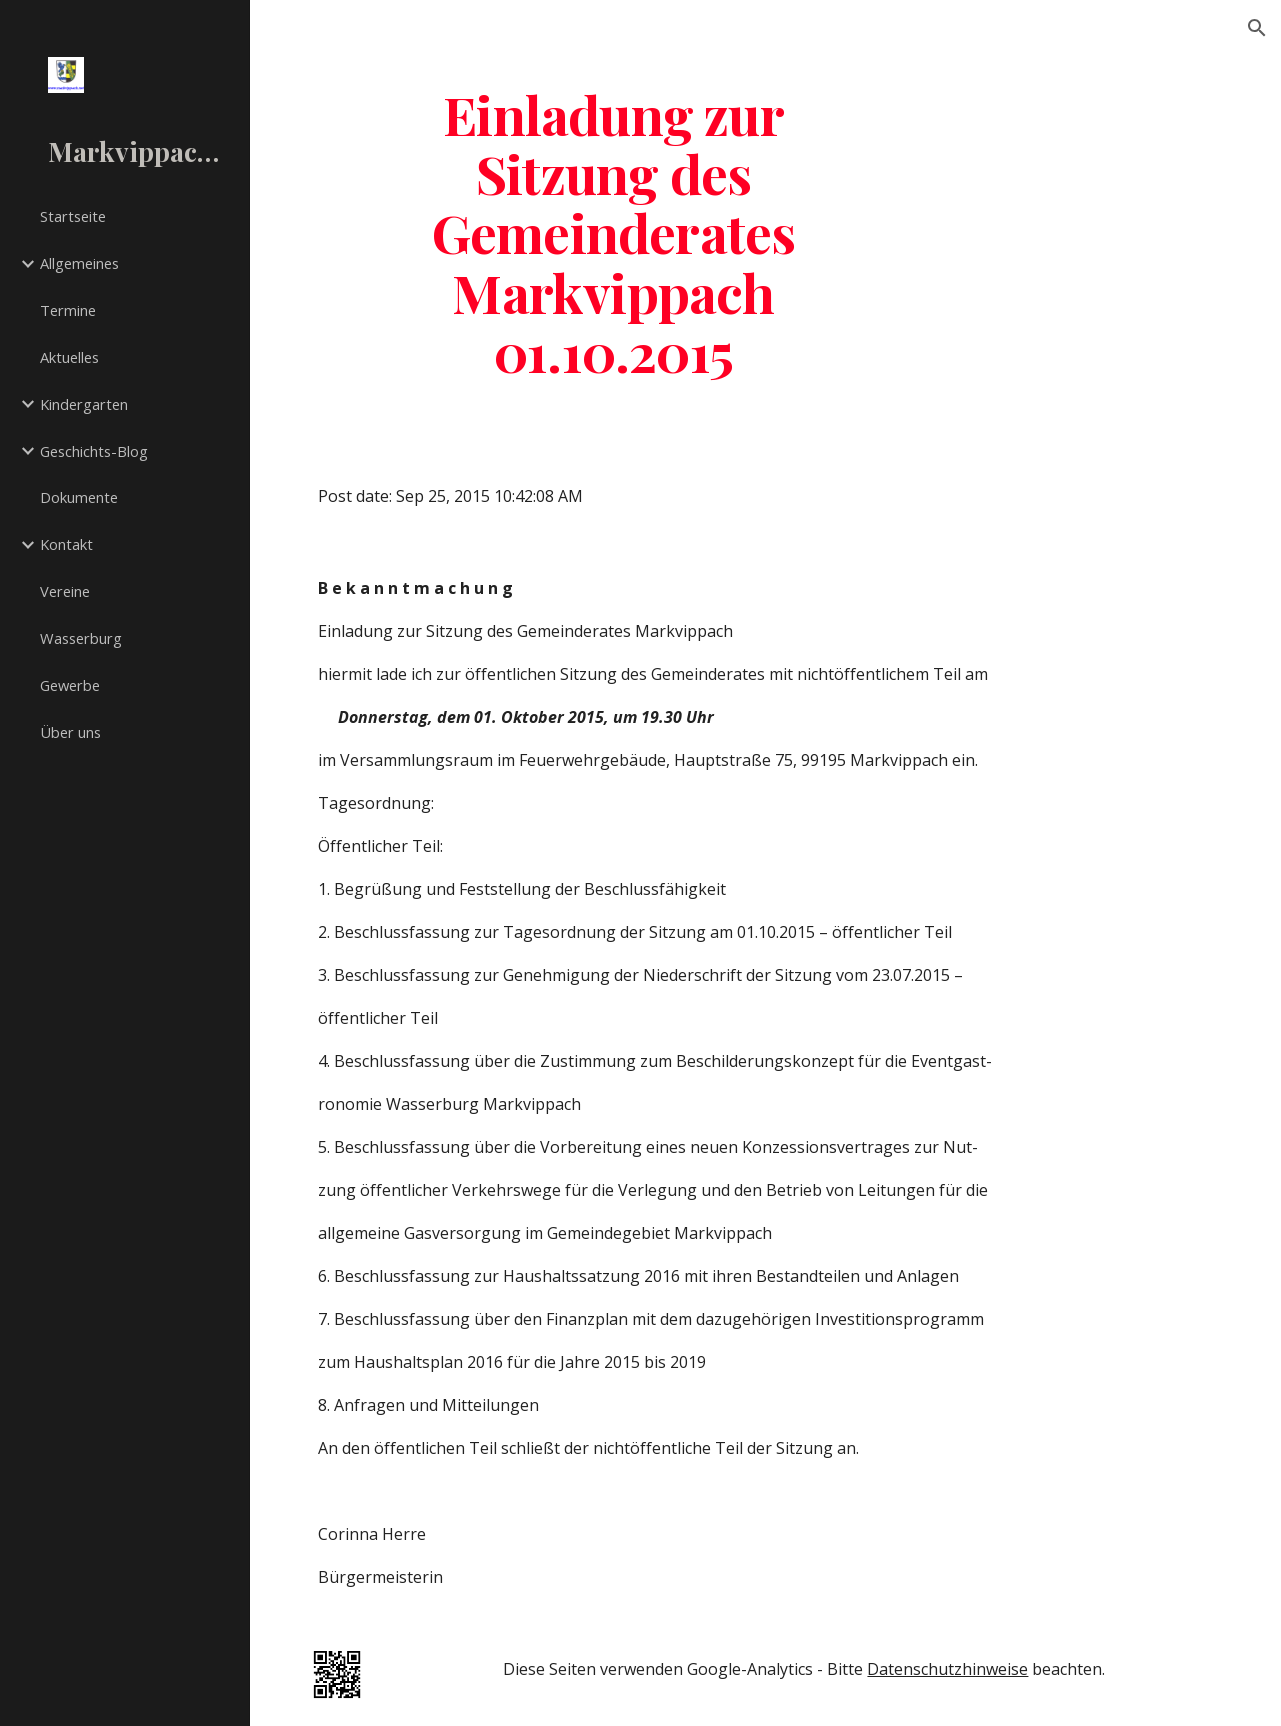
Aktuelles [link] (69, 357)
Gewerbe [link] (70, 685)
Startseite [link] (73, 216)
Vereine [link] (65, 591)
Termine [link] (68, 310)
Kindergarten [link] (84, 404)
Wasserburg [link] (81, 638)
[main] (614, 232)
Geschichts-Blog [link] (94, 451)
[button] (1257, 28)
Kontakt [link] (66, 544)
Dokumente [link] (79, 497)
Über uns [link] (70, 732)
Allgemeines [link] (79, 263)
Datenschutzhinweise (947, 1669)
